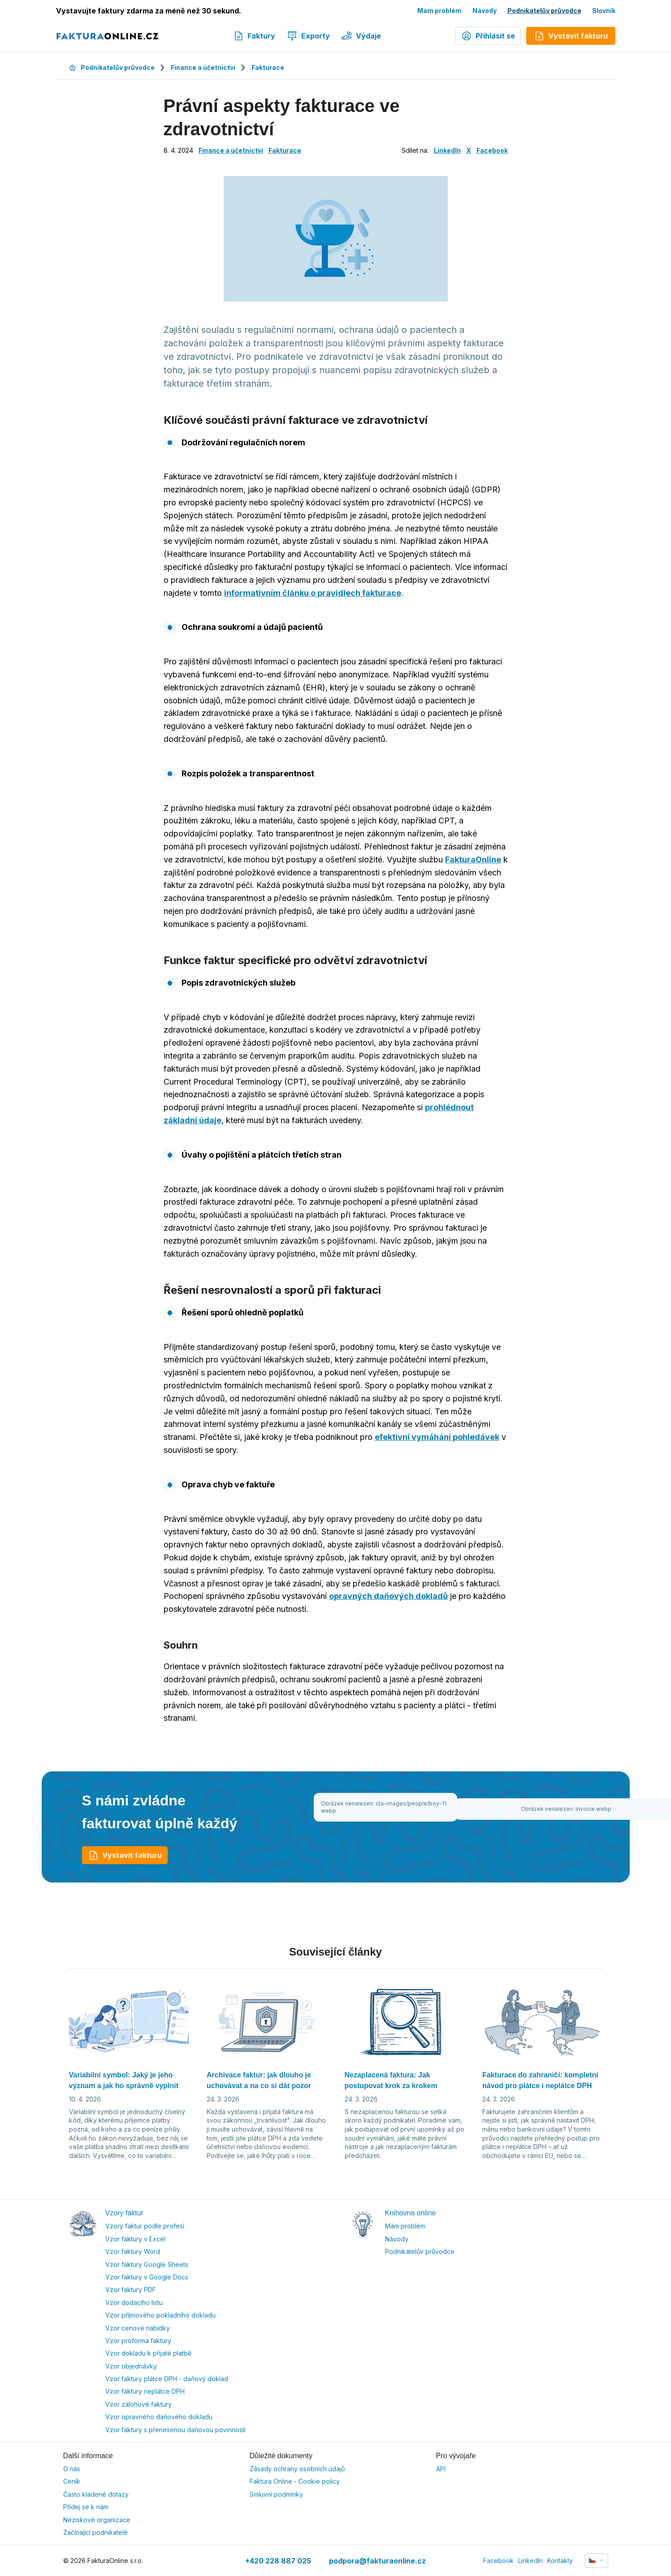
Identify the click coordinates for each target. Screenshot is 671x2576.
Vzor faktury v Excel (135, 2239)
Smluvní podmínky (276, 2494)
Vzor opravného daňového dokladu (158, 2417)
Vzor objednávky (131, 2366)
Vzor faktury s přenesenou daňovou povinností (175, 2430)
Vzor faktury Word (132, 2251)
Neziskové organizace (96, 2520)
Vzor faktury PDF (130, 2289)
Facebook (492, 150)
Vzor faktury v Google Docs (146, 2277)
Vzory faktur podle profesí (144, 2226)
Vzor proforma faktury (138, 2340)
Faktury (254, 35)
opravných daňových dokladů (388, 1596)
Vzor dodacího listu (134, 2302)
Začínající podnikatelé (95, 2532)
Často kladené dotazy (96, 2494)
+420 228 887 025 (278, 2560)
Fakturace (267, 67)
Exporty (308, 35)
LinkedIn (447, 150)
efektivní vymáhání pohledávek (437, 1437)
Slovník (603, 10)
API (441, 2469)
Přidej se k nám (85, 2507)
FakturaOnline (473, 859)
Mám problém (439, 10)
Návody (484, 10)
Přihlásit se (488, 35)
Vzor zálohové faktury (138, 2404)
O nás (71, 2469)
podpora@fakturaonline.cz (377, 2560)
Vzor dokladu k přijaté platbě (148, 2353)
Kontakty (560, 2560)
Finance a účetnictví (203, 67)
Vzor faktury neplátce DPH (145, 2391)
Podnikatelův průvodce (544, 10)
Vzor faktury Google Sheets (146, 2264)
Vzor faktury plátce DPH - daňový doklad (166, 2378)
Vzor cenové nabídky (137, 2328)
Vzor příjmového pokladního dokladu (160, 2315)
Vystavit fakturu (125, 1855)
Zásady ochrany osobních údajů (297, 2469)
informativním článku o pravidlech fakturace (312, 593)
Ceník (71, 2481)
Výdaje (361, 35)
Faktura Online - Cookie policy (295, 2481)
